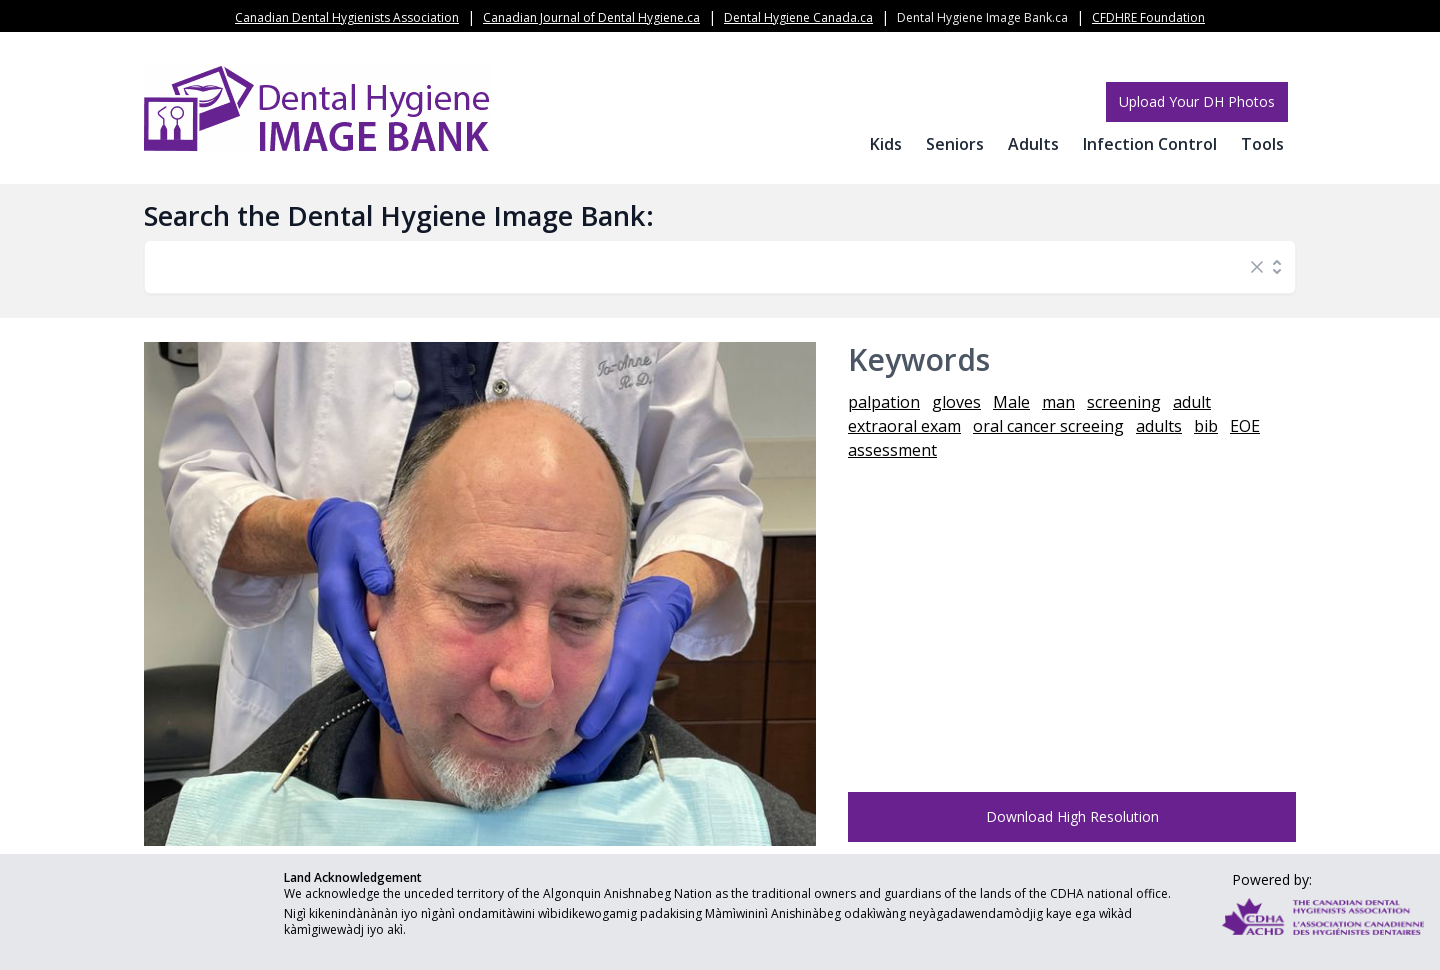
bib (1206, 426)
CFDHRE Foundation (1148, 17)
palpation (884, 402)
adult (1192, 402)
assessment (892, 450)
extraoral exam (904, 426)
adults (1159, 426)
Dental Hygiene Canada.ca (798, 17)
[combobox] (700, 267)
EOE (1245, 426)
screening (1124, 402)
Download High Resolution (1072, 816)
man (1058, 402)
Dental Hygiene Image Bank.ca (982, 17)
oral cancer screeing (1048, 426)
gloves (956, 402)
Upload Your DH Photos (1197, 101)
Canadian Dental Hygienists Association (347, 17)
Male (1011, 402)
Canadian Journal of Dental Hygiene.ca (591, 17)
